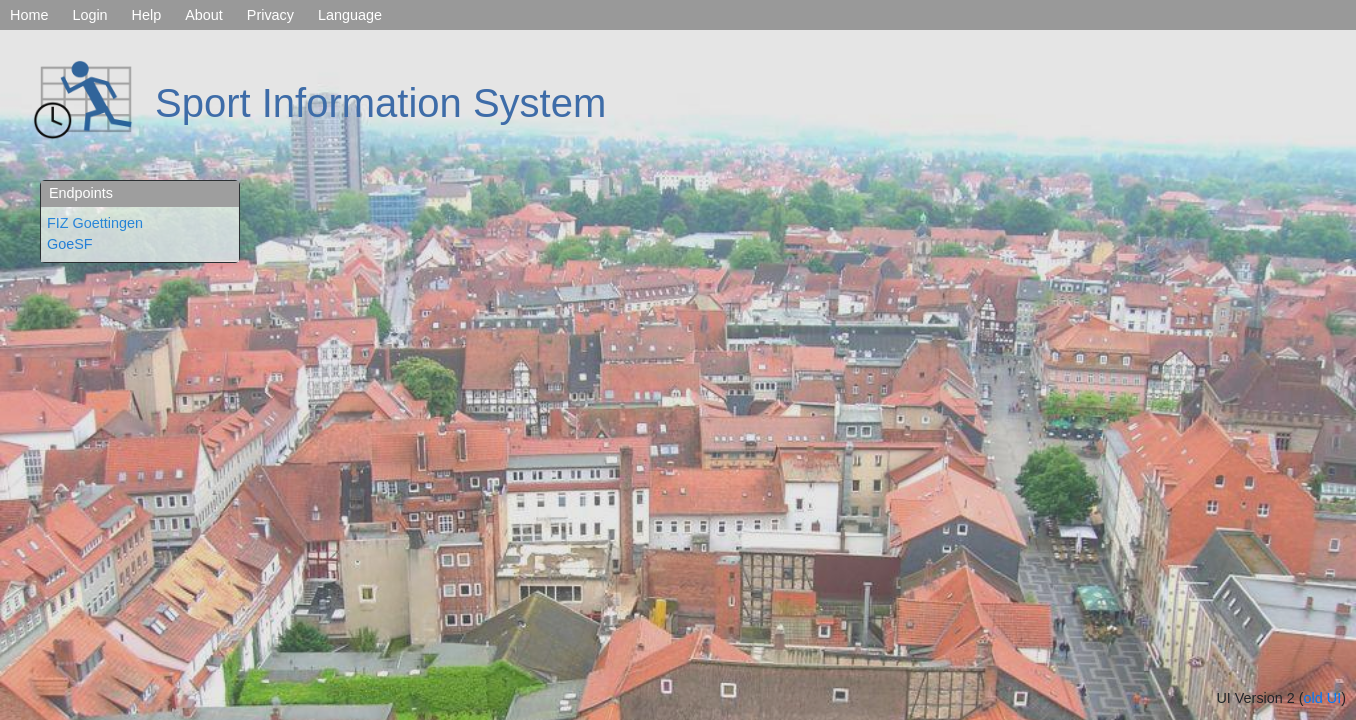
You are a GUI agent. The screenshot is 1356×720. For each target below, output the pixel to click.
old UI (1323, 698)
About (204, 15)
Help (147, 15)
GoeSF (70, 244)
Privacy (270, 15)
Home (29, 15)
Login (89, 15)
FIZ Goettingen (95, 223)
